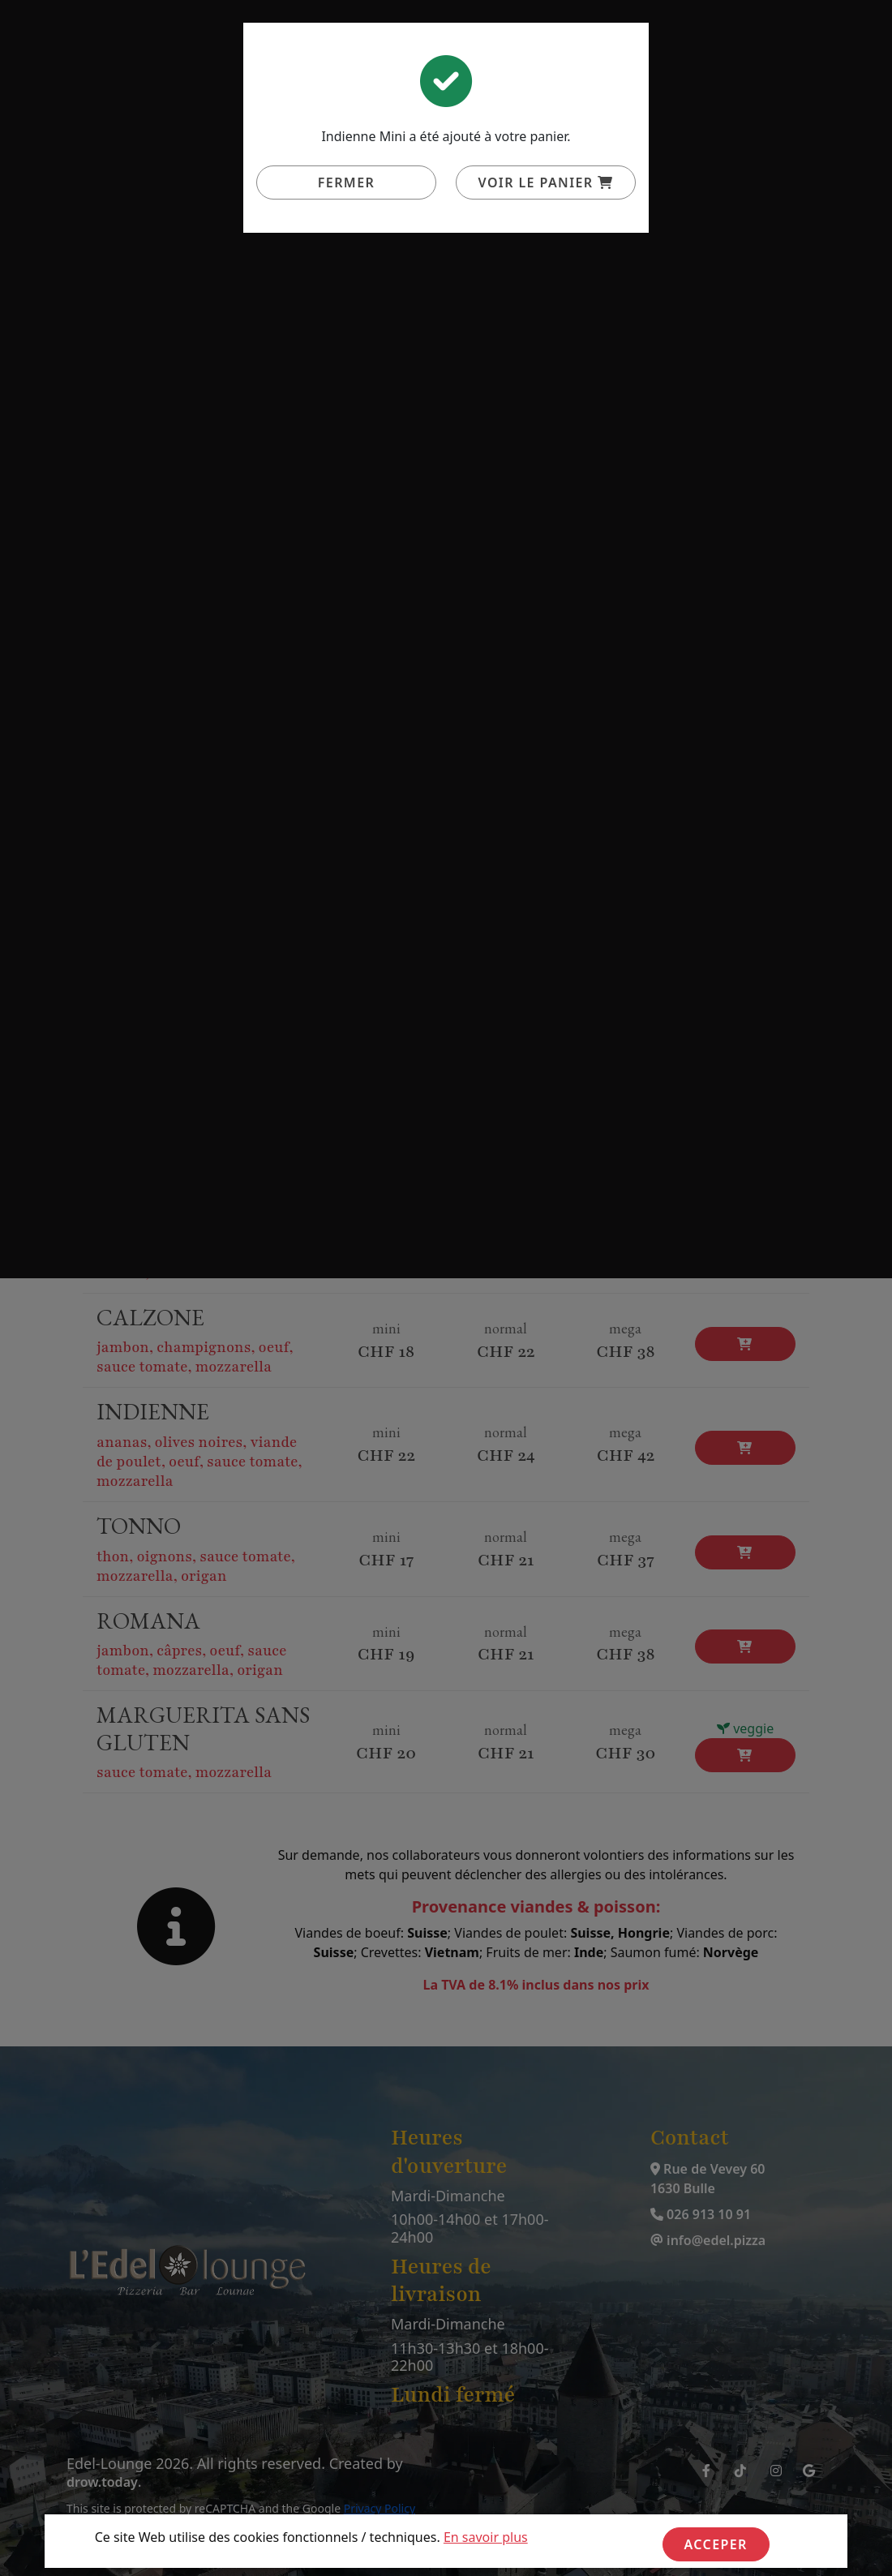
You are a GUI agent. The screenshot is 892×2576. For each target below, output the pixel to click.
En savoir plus (486, 2537)
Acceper (716, 2544)
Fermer (346, 182)
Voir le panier (546, 182)
